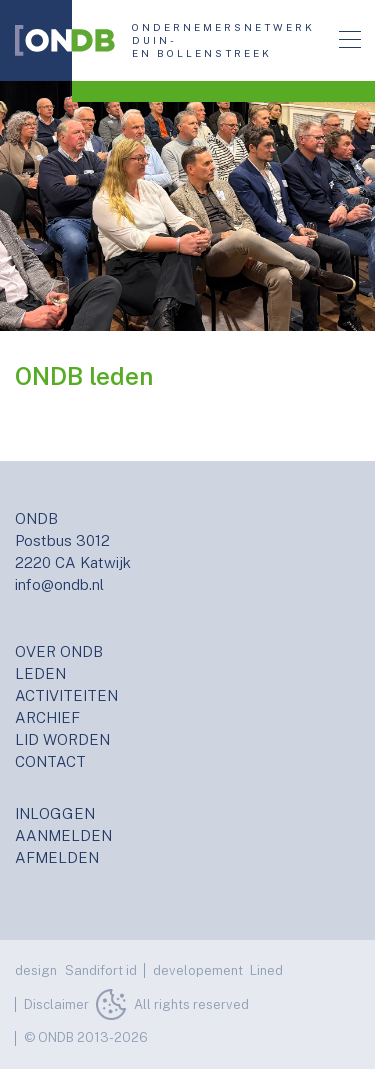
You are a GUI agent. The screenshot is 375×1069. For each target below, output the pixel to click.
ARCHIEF (47, 717)
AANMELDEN (63, 835)
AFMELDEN (57, 857)
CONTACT (50, 761)
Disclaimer (56, 1004)
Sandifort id (101, 970)
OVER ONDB (59, 651)
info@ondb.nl (59, 584)
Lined (266, 970)
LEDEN (40, 673)
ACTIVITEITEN (66, 695)
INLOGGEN (55, 813)
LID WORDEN (62, 739)
